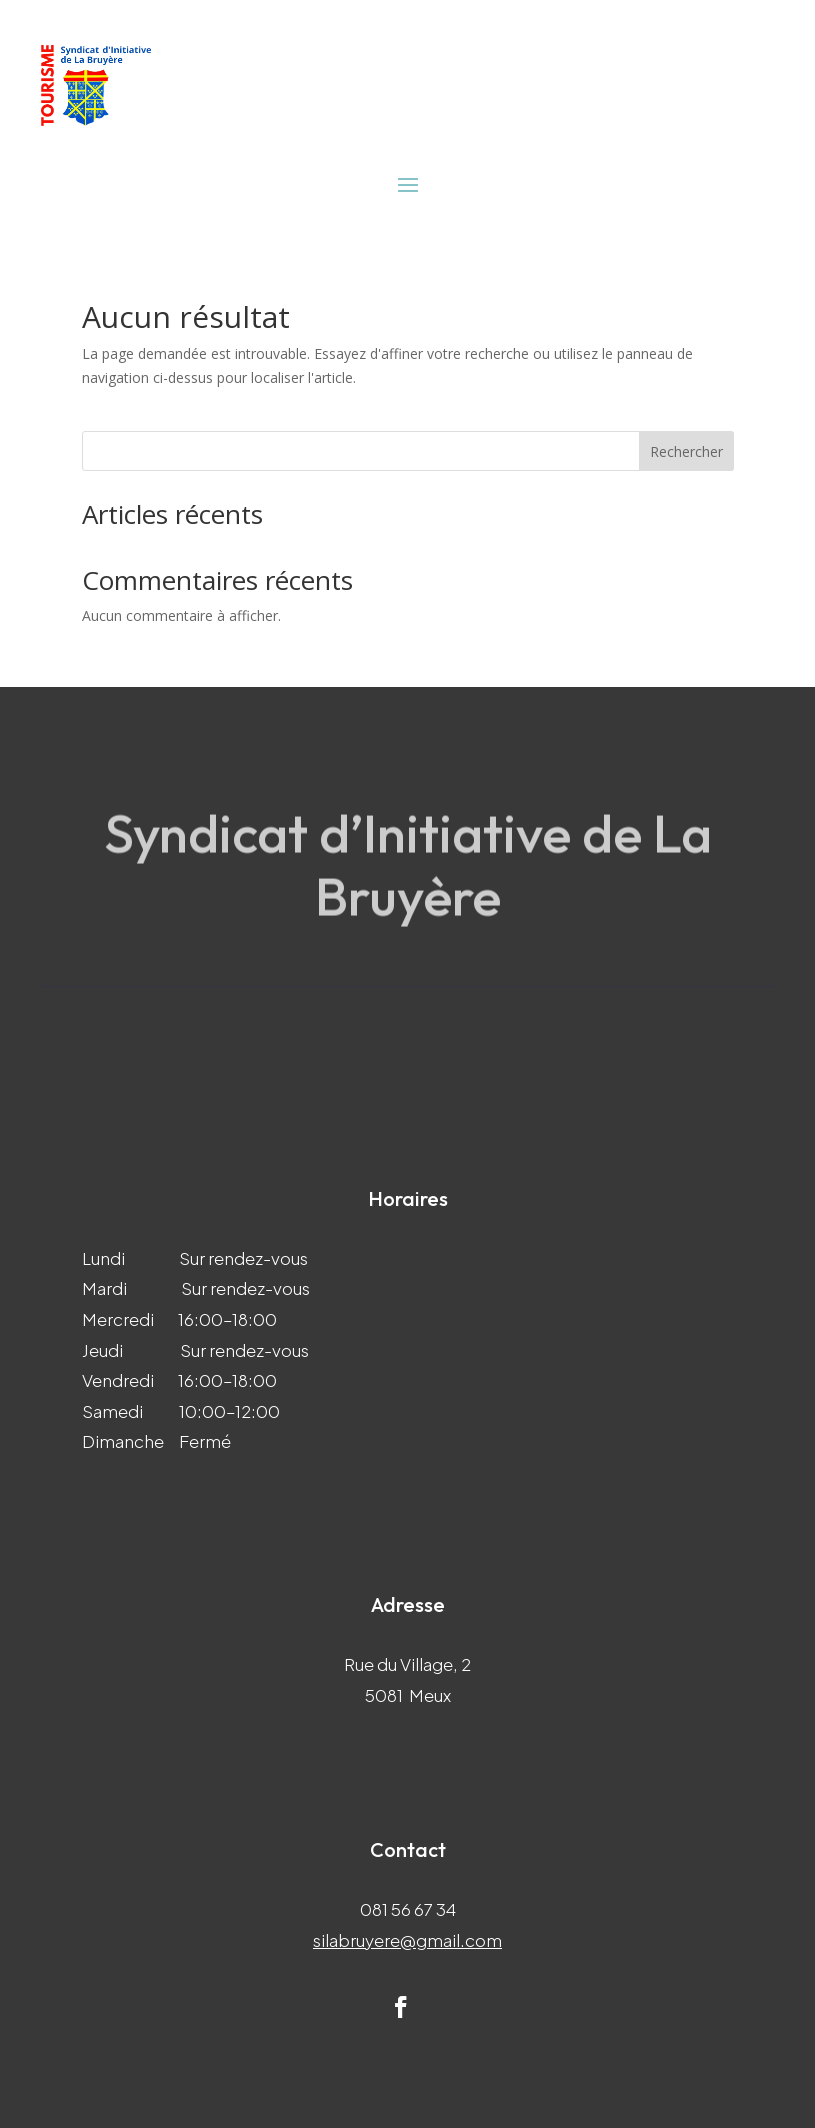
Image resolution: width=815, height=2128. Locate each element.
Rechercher (686, 451)
